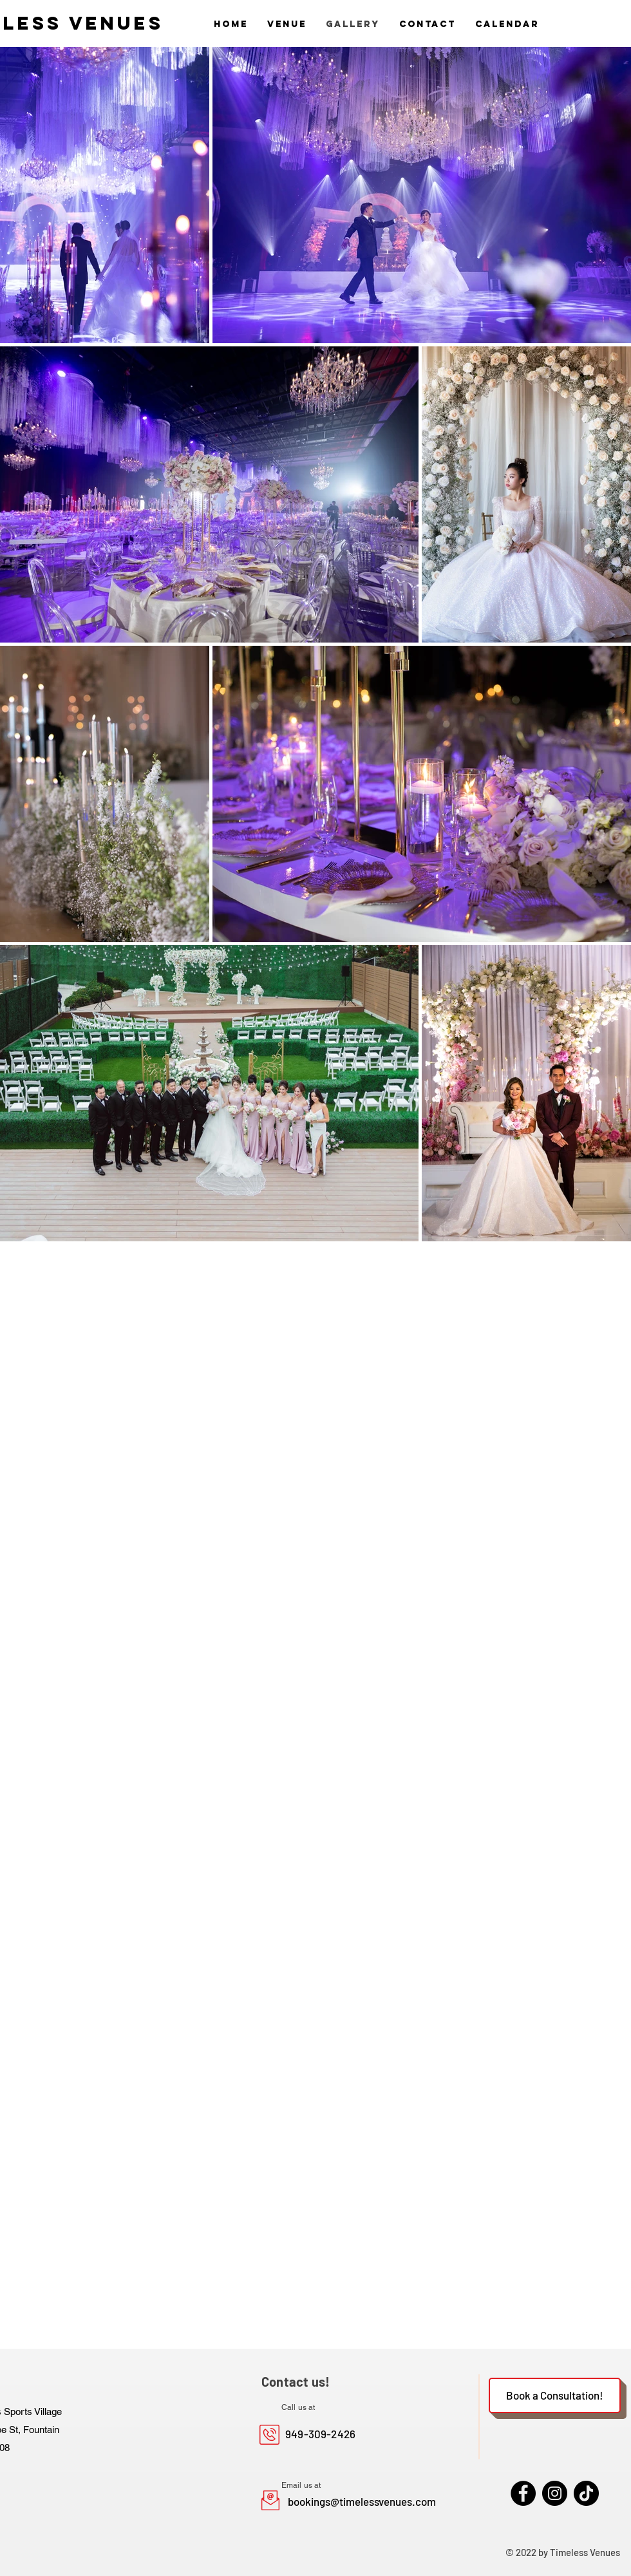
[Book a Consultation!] (555, 2395)
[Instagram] (554, 2493)
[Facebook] (523, 2493)
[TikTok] (586, 2493)
